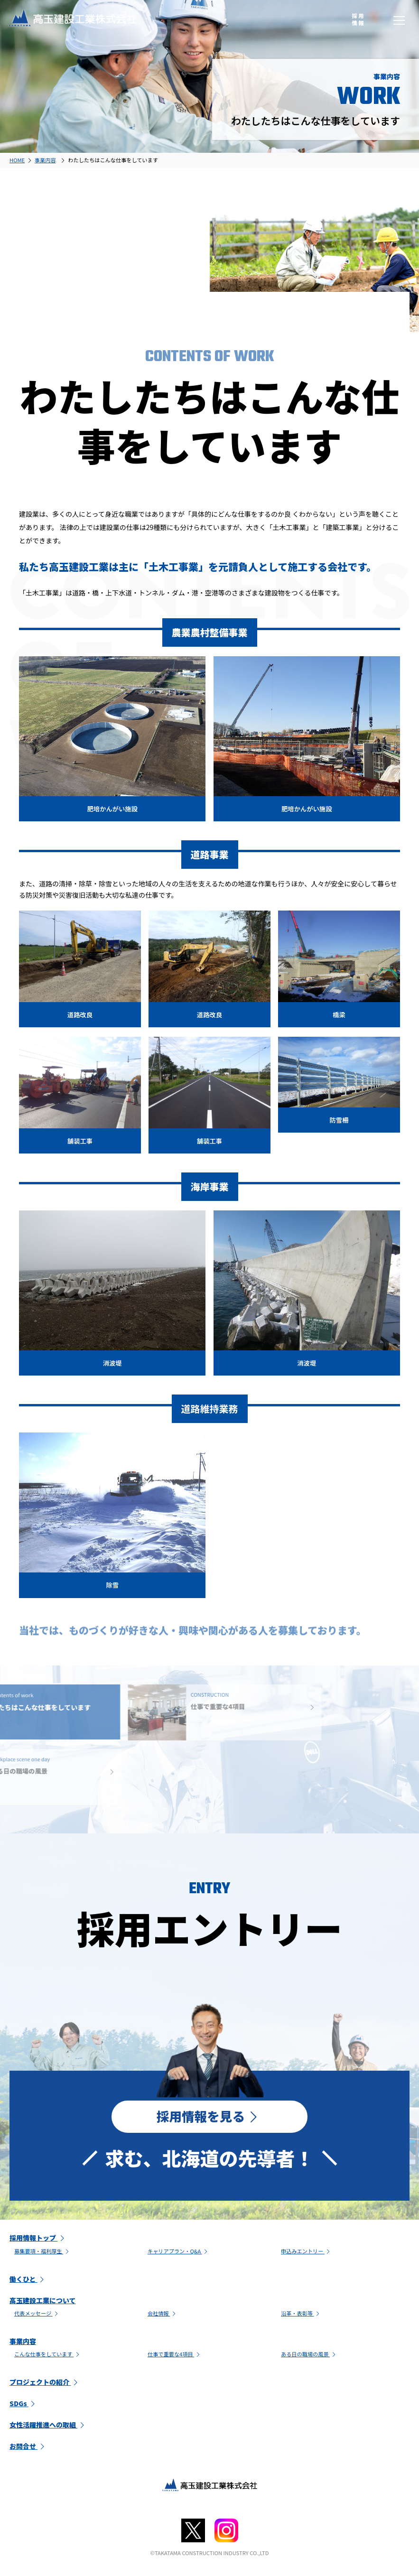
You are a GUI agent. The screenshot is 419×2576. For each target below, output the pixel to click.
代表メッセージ (37, 2314)
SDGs (23, 2404)
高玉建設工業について (42, 2301)
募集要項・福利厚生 (42, 2252)
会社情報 (162, 2314)
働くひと (28, 2280)
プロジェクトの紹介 (44, 2383)
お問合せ (28, 2447)
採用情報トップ (38, 2239)
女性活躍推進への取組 (48, 2426)
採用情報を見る (209, 2117)
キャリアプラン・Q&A (178, 2252)
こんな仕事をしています (47, 2355)
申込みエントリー (306, 2252)
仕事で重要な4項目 (175, 2355)
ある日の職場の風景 (309, 2355)
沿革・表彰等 (301, 2314)
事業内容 (22, 2342)
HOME (17, 160)
